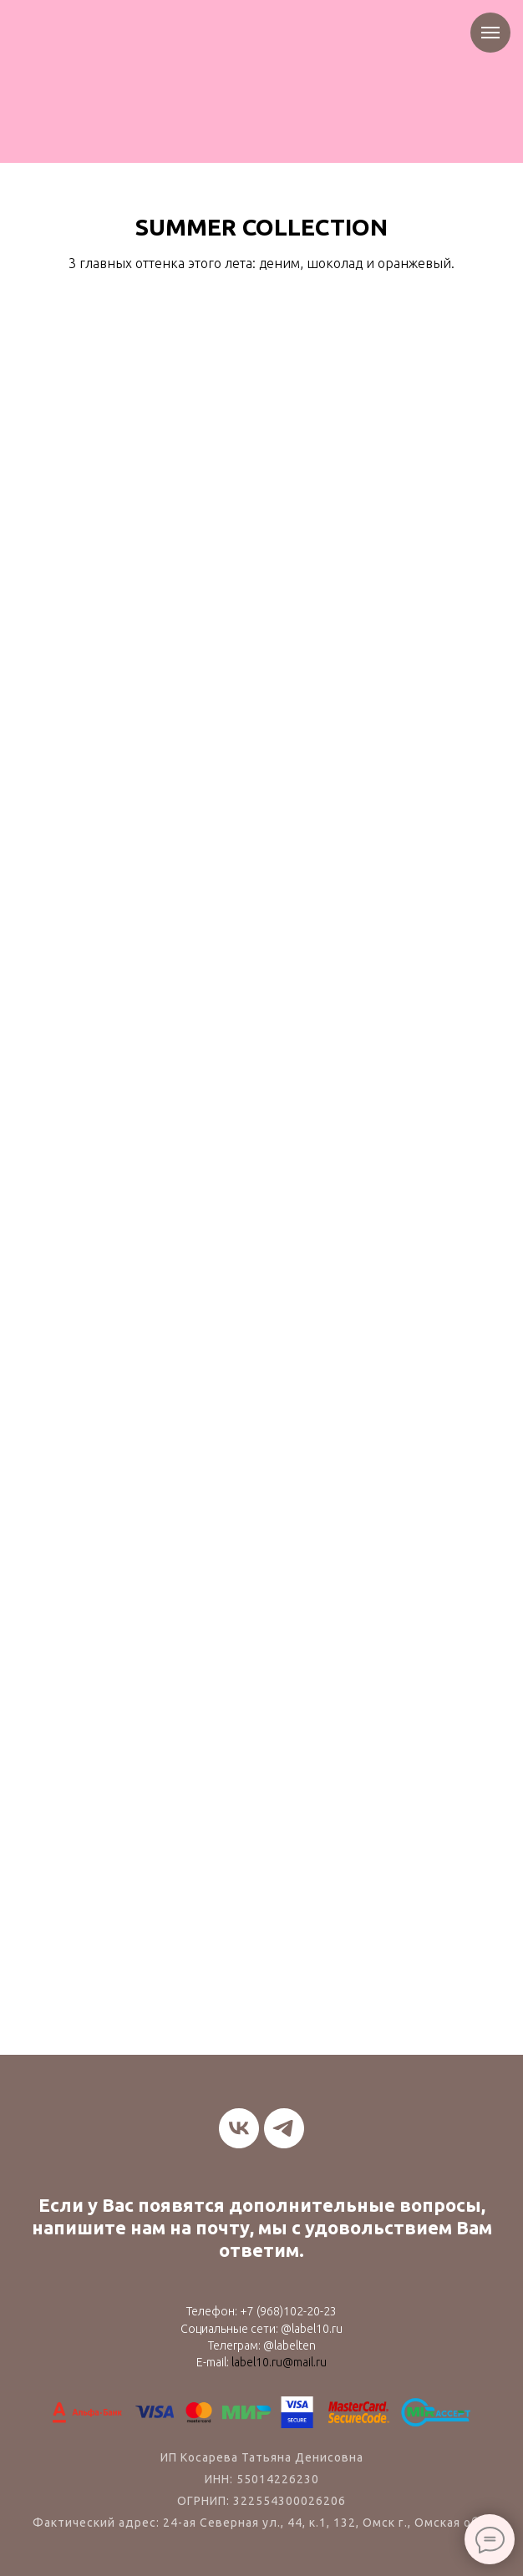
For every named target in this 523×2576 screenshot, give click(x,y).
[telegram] (284, 2128)
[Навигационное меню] (490, 32)
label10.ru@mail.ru (279, 2362)
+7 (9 (253, 2311)
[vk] (239, 2128)
